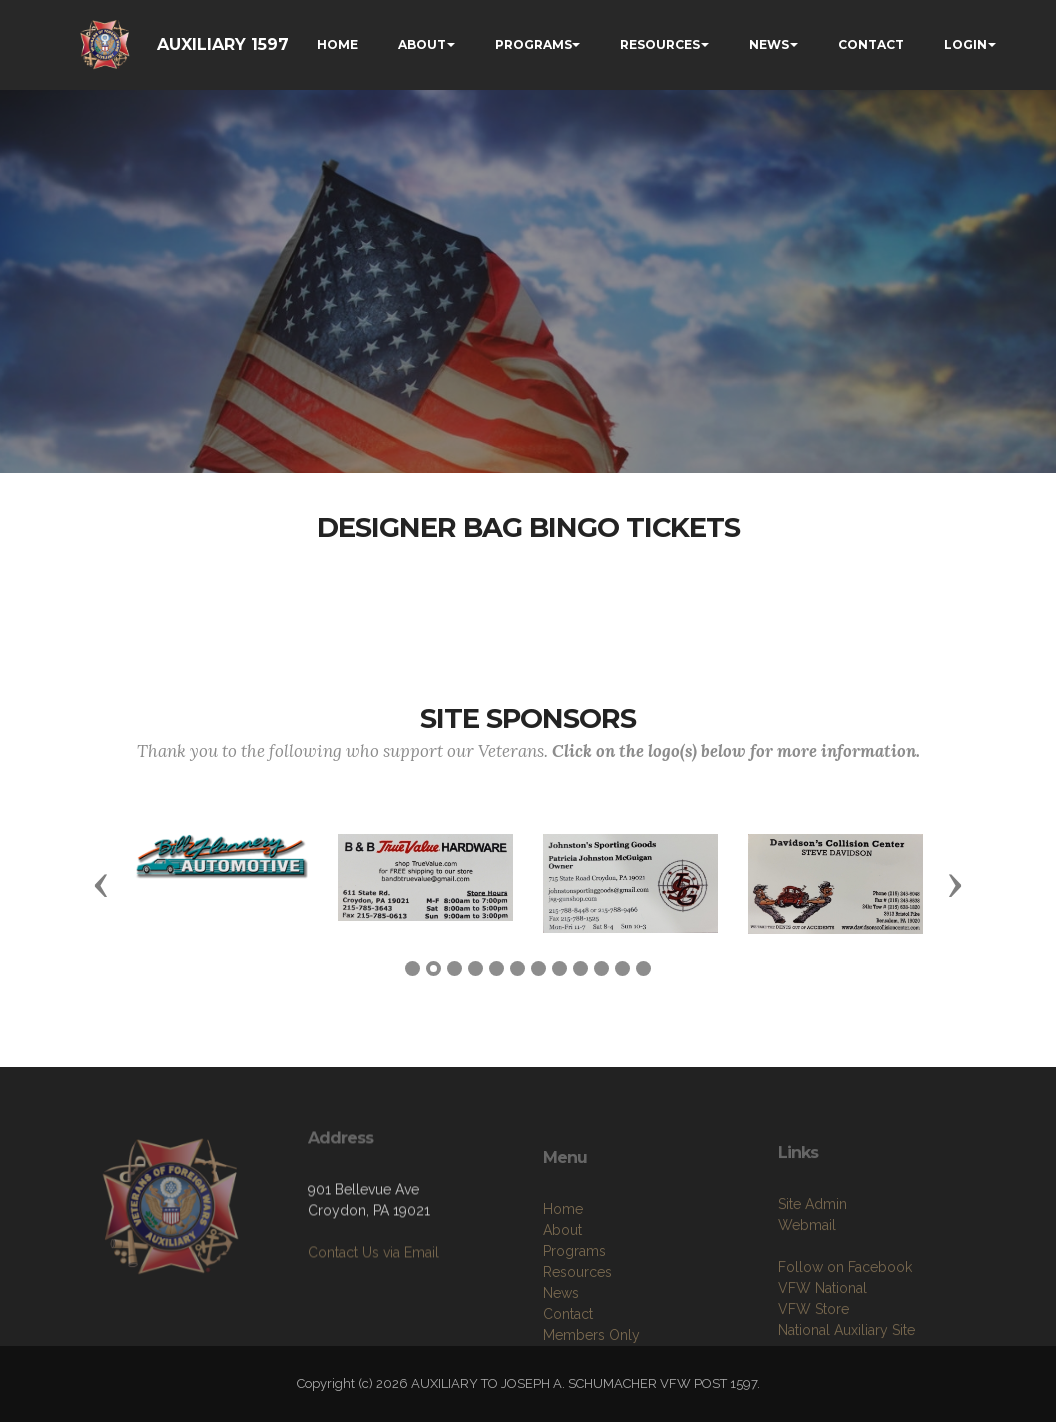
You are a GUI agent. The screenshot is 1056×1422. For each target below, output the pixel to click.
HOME (337, 44)
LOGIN (965, 44)
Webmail (807, 1275)
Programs (574, 1307)
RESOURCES (660, 44)
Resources (577, 1328)
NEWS (769, 44)
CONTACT (871, 44)
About (562, 1286)
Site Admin (812, 1254)
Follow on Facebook (845, 1317)
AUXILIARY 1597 (223, 44)
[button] (101, 884)
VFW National (822, 1338)
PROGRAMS (533, 44)
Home (563, 1265)
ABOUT (422, 44)
